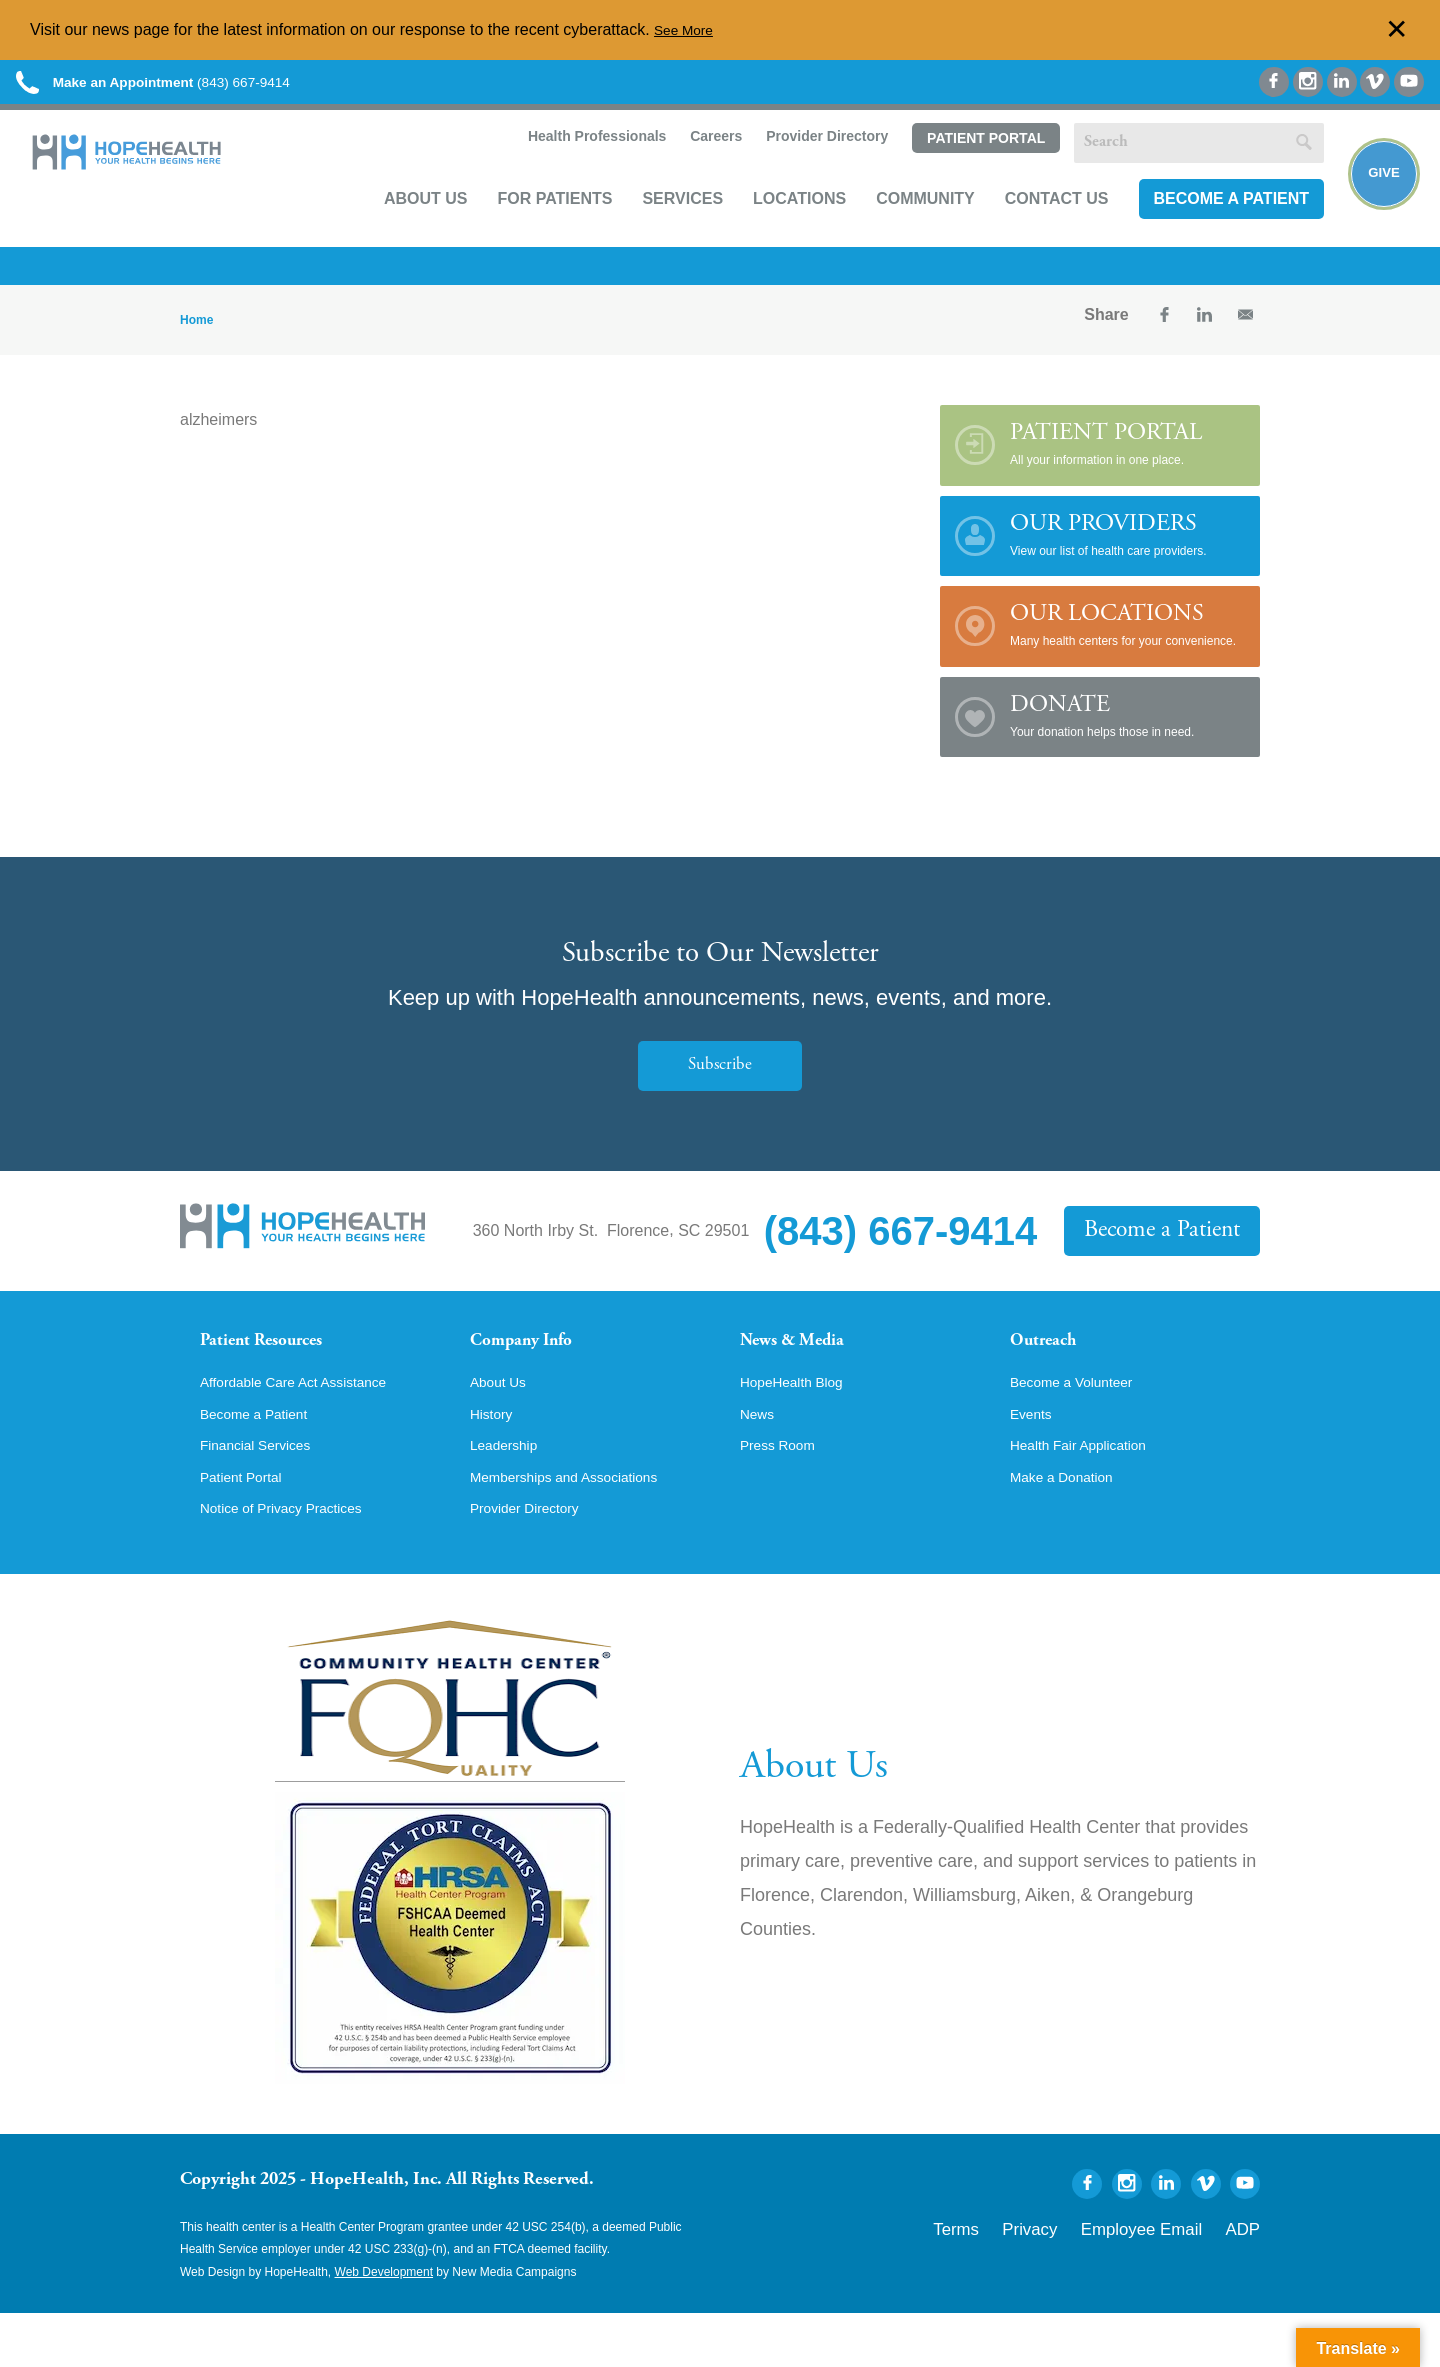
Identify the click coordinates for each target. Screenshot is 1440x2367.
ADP (1247, 2279)
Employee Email (1168, 2279)
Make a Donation (1070, 1528)
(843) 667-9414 (198, 89)
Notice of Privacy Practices (295, 1562)
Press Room (784, 1494)
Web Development (384, 2326)
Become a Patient (1207, 226)
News (760, 1460)
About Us (402, 226)
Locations (775, 226)
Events (1034, 1460)
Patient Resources (278, 1364)
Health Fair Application (1090, 1494)
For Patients (530, 226)
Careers (690, 166)
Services (658, 226)
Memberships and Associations (580, 1528)
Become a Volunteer (1082, 1426)
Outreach (1052, 1364)
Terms (1023, 2279)
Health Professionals (570, 166)
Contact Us (1033, 226)
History (495, 1460)
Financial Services (265, 1494)
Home (196, 340)
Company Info (535, 1364)
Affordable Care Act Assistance (309, 1426)
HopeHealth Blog (800, 1426)
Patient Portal (961, 167)
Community (901, 226)
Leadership (509, 1494)
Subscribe (720, 1085)
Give (1372, 201)
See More (688, 29)
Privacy (1082, 2279)
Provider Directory (802, 166)
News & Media (805, 1364)
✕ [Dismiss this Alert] (1397, 30)
